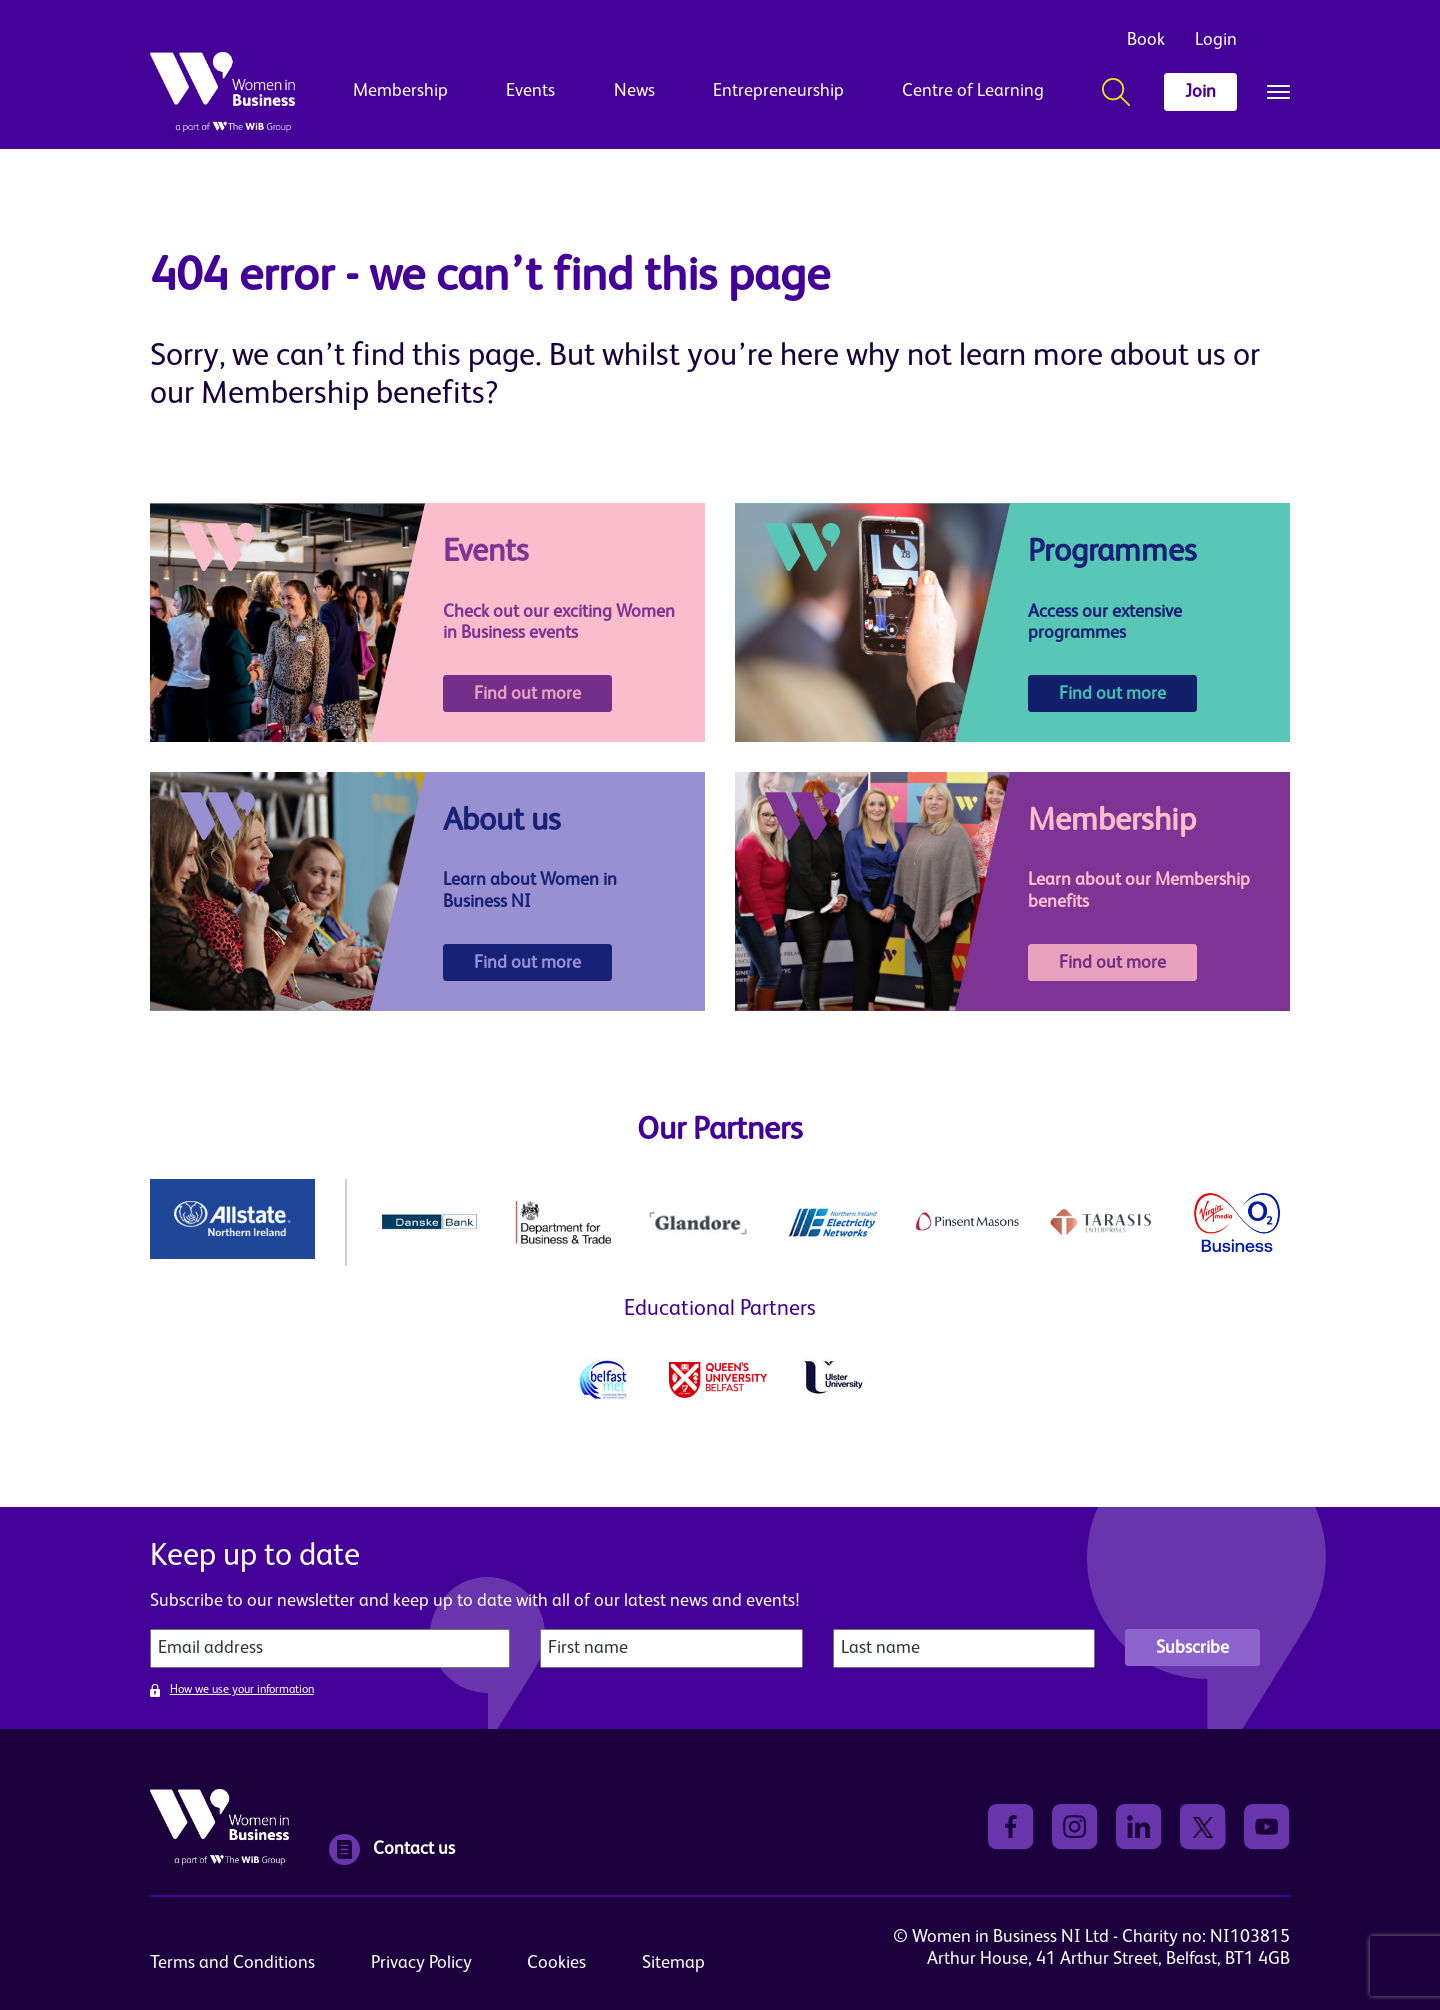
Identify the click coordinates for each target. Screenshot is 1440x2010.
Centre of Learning (973, 91)
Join (1200, 92)
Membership (400, 91)
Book (1146, 40)
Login (1216, 40)
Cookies (556, 1963)
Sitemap (673, 1963)
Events (530, 91)
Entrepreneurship (778, 91)
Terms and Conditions (232, 1963)
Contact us (392, 1849)
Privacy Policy (421, 1963)
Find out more (527, 694)
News (634, 91)
